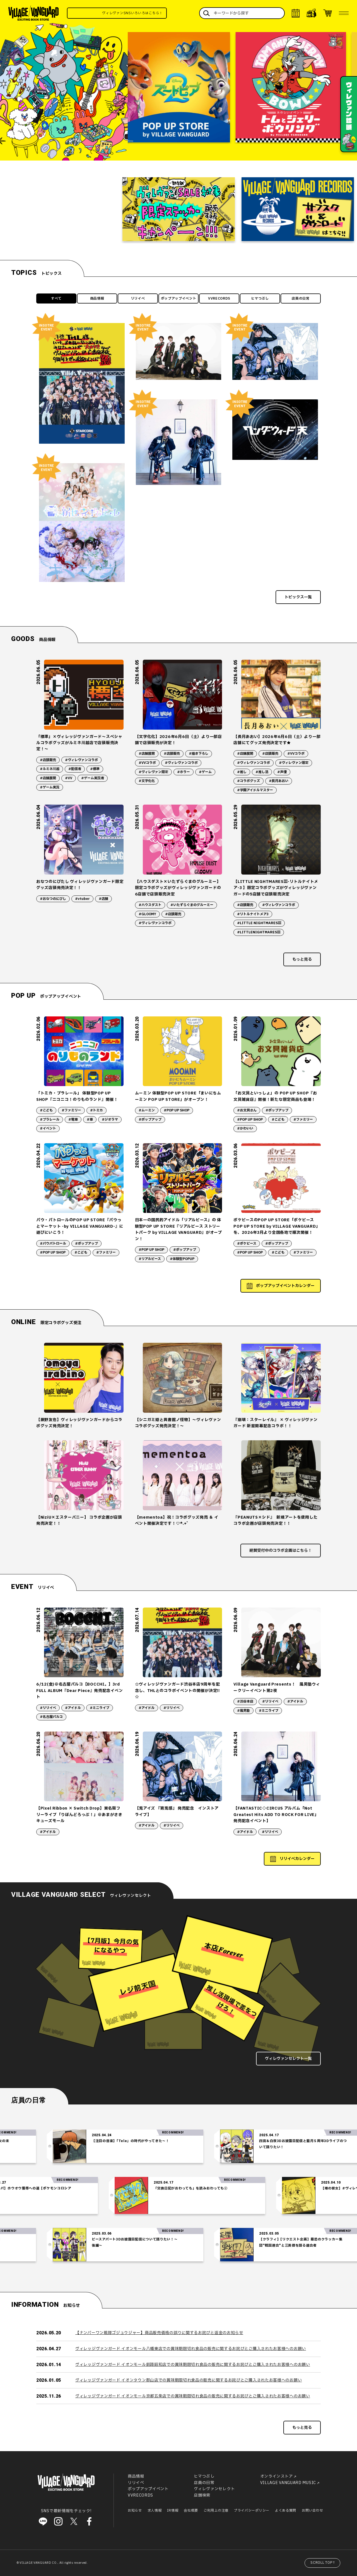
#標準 (95, 768)
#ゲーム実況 (49, 787)
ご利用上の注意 (216, 2510)
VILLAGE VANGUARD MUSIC (288, 2483)
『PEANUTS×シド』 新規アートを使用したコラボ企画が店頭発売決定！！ (275, 1520)
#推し (242, 772)
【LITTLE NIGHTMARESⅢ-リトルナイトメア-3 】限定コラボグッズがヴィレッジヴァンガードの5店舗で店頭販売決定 (275, 888)
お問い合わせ (312, 2510)
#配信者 (74, 768)
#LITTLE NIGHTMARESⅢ (259, 923)
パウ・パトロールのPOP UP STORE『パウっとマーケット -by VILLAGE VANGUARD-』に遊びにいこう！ (79, 1226)
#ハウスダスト (150, 904)
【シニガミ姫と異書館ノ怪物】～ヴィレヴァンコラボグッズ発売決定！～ (178, 1423)
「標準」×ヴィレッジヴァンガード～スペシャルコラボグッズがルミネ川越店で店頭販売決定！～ (79, 743)
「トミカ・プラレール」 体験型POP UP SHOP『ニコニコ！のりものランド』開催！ (77, 1096)
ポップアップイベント (178, 298)
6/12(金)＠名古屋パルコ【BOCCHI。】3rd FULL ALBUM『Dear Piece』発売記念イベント (79, 1690)
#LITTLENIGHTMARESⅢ (258, 932)
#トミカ (96, 1110)
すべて (56, 298)
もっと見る (302, 959)
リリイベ (138, 298)
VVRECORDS (219, 298)
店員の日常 (301, 298)
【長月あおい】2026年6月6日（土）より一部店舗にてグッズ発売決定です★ (276, 740)
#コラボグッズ (248, 780)
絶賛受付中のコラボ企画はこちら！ (280, 1550)
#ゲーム (205, 772)
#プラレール (49, 1119)
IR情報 (172, 2510)
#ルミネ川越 (49, 768)
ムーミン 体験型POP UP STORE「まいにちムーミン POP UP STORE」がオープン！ (178, 1096)
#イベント (48, 1128)
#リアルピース (150, 1258)
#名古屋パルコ (51, 1716)
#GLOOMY (147, 914)
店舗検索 (202, 2495)
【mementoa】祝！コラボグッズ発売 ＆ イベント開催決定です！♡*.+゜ (176, 1520)
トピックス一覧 (298, 597)
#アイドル (73, 1707)
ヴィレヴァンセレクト (214, 2489)
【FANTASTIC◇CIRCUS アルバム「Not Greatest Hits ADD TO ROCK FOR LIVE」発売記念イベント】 (276, 1814)
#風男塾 (243, 1710)
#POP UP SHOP (176, 1110)
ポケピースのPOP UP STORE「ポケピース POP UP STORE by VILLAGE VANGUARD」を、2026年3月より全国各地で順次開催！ (276, 1226)
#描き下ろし (198, 753)
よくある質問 (285, 2510)
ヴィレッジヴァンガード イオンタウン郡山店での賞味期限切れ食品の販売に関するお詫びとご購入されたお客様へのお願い (188, 2380)
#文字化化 (147, 780)
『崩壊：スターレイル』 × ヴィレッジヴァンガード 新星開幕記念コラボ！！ (275, 1423)
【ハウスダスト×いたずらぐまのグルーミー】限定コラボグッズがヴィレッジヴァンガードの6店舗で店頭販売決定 (178, 888)
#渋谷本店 (245, 1701)
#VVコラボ (147, 762)
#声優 (282, 772)
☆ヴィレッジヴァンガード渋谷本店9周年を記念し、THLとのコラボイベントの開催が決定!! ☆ (177, 1690)
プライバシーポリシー (251, 2510)
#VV (68, 778)
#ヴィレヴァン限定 (153, 772)
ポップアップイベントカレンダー (285, 1286)
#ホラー (183, 772)
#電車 (73, 1119)
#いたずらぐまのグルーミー (191, 904)
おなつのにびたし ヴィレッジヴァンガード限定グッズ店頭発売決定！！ (79, 885)
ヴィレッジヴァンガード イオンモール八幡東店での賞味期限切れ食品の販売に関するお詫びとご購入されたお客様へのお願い (190, 2349)
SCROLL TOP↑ (323, 2562)
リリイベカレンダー (297, 1859)
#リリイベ (48, 1707)
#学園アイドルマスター (255, 790)
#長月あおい (278, 780)
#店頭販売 (48, 760)
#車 (90, 1119)
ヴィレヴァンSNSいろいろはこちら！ (157, 13)
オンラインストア (276, 2477)
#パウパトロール (53, 1243)
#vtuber (82, 898)
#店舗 (103, 898)
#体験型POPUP (182, 1258)
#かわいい (245, 1128)
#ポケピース (246, 1243)
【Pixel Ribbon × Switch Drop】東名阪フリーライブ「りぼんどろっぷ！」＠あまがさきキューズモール (79, 1814)
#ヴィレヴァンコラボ (81, 760)
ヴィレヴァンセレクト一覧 (288, 2059)
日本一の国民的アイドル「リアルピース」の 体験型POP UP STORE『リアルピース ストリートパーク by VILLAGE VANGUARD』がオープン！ (178, 1229)
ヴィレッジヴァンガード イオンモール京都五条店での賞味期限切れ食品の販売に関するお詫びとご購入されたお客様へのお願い (192, 2396)
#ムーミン (147, 1110)
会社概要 (191, 2510)
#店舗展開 (48, 778)
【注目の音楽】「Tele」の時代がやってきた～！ (172, 2140)
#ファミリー (71, 1110)
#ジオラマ (110, 1119)
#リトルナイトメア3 (253, 914)
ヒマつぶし (260, 298)
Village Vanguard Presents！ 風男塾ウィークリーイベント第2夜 (276, 1687)
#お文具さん (247, 1110)
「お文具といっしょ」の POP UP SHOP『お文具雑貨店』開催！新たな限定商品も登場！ (275, 1096)
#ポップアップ (150, 1119)
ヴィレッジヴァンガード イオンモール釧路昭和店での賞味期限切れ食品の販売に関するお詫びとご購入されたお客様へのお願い (192, 2365)
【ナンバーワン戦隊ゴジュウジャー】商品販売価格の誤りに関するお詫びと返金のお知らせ (159, 2333)
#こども (46, 1110)
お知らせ (135, 2510)
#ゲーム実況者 (92, 778)
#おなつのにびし (53, 898)
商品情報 (97, 298)
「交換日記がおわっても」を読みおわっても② (149, 2188)
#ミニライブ (99, 1707)
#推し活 (261, 772)
